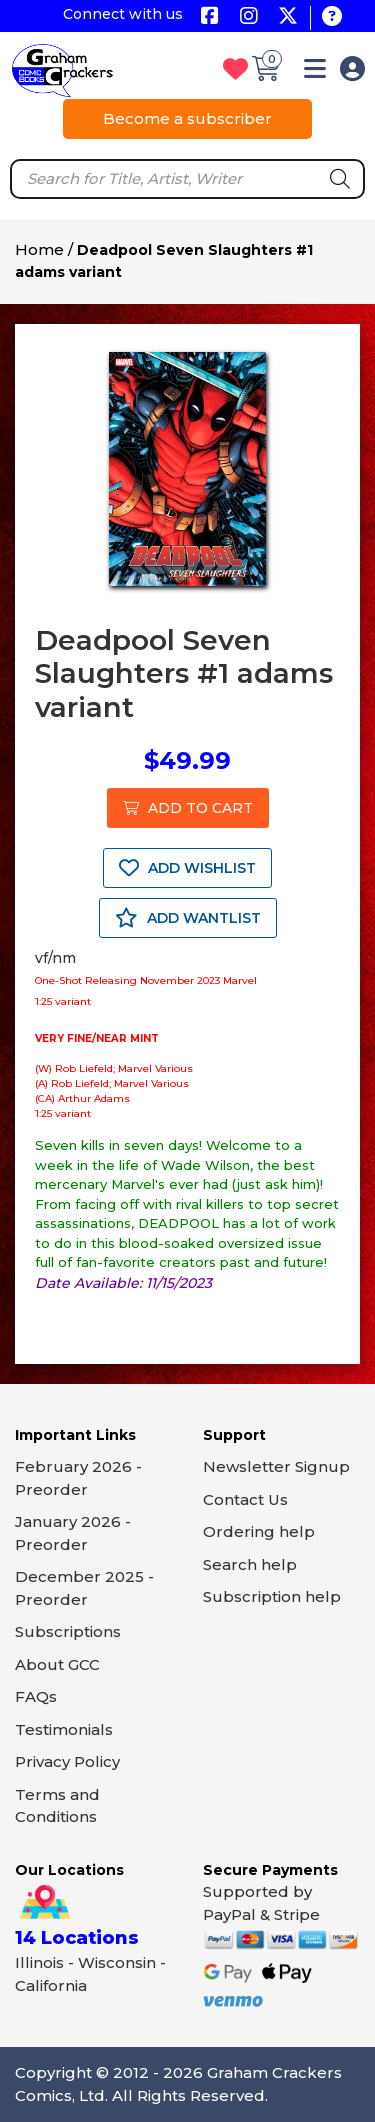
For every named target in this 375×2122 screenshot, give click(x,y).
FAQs (36, 1696)
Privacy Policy (67, 1761)
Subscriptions (68, 1631)
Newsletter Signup (276, 1466)
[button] (315, 72)
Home (39, 249)
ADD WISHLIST (187, 868)
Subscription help (272, 1596)
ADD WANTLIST (188, 918)
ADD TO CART (188, 808)
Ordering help (259, 1531)
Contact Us (245, 1499)
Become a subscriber (187, 118)
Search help (250, 1564)
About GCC (57, 1664)
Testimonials (64, 1729)
